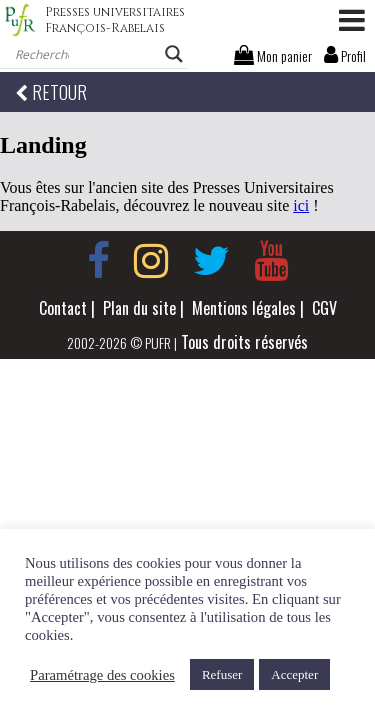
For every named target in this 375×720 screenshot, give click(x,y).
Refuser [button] (222, 674)
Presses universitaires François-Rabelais (115, 20)
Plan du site (139, 308)
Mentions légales (244, 308)
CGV (324, 308)
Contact (63, 308)
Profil (345, 55)
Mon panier (273, 55)
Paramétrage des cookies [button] (102, 675)
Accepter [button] (294, 674)
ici (301, 205)
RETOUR (51, 92)
